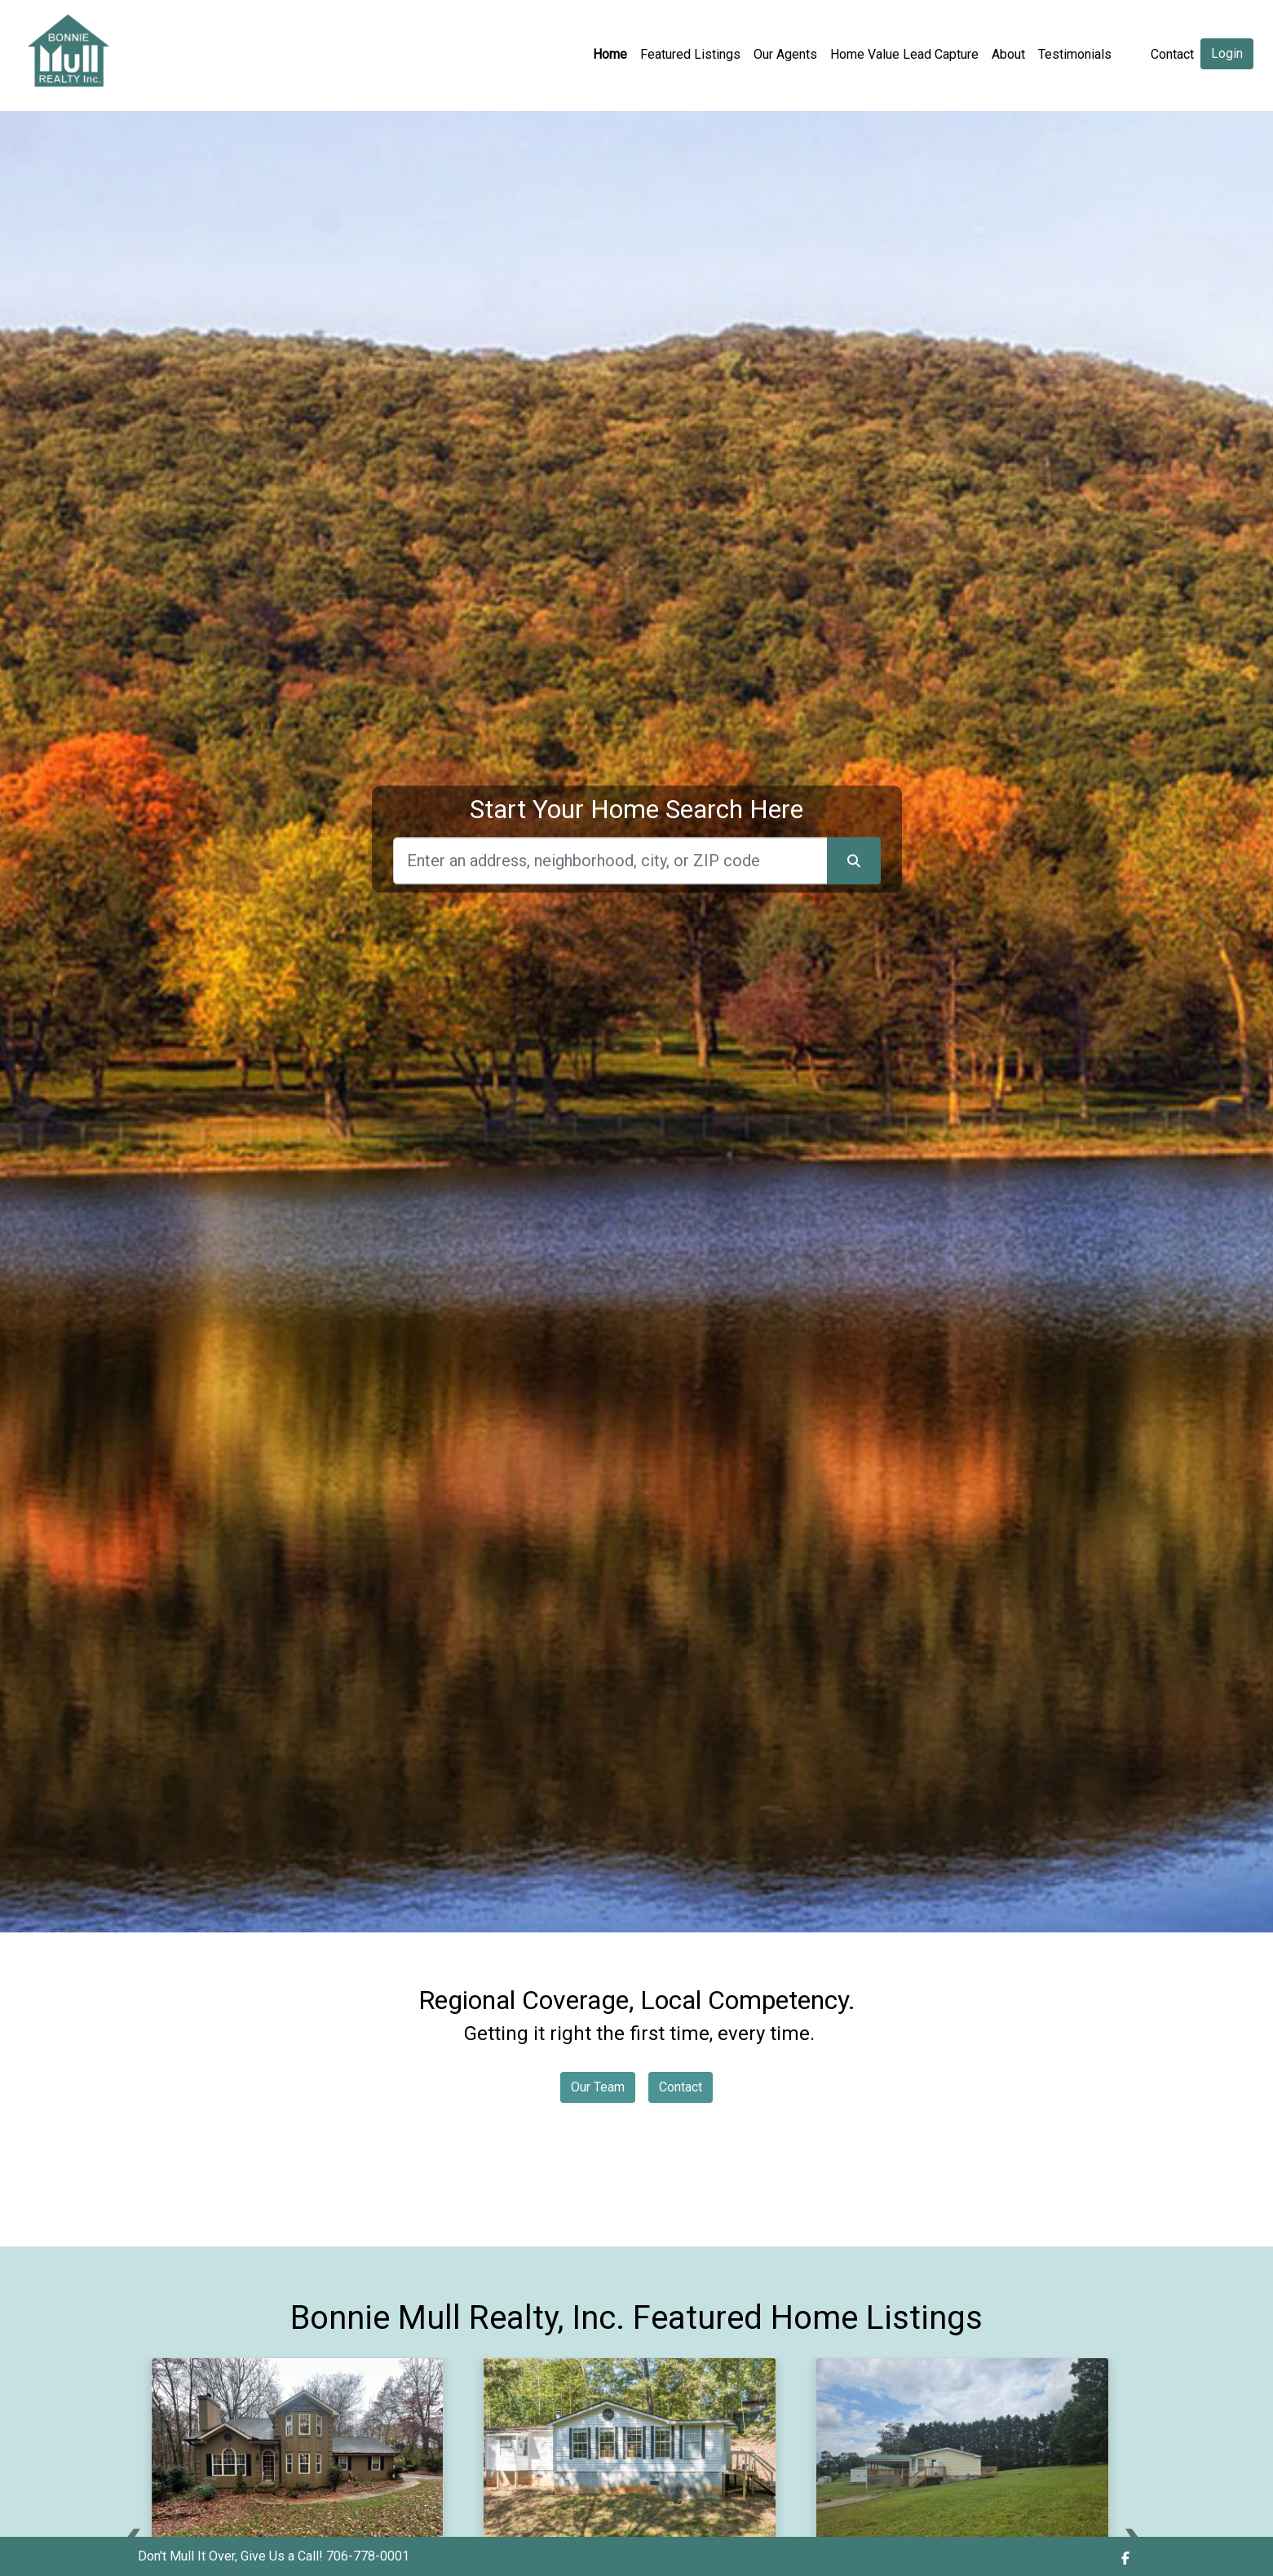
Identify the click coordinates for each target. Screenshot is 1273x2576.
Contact (680, 2087)
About (1008, 54)
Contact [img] (1172, 54)
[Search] (610, 861)
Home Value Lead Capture (904, 54)
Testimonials (1075, 54)
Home (610, 54)
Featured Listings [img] (690, 54)
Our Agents (785, 54)
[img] (1125, 2558)
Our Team (598, 2087)
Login (1227, 53)
